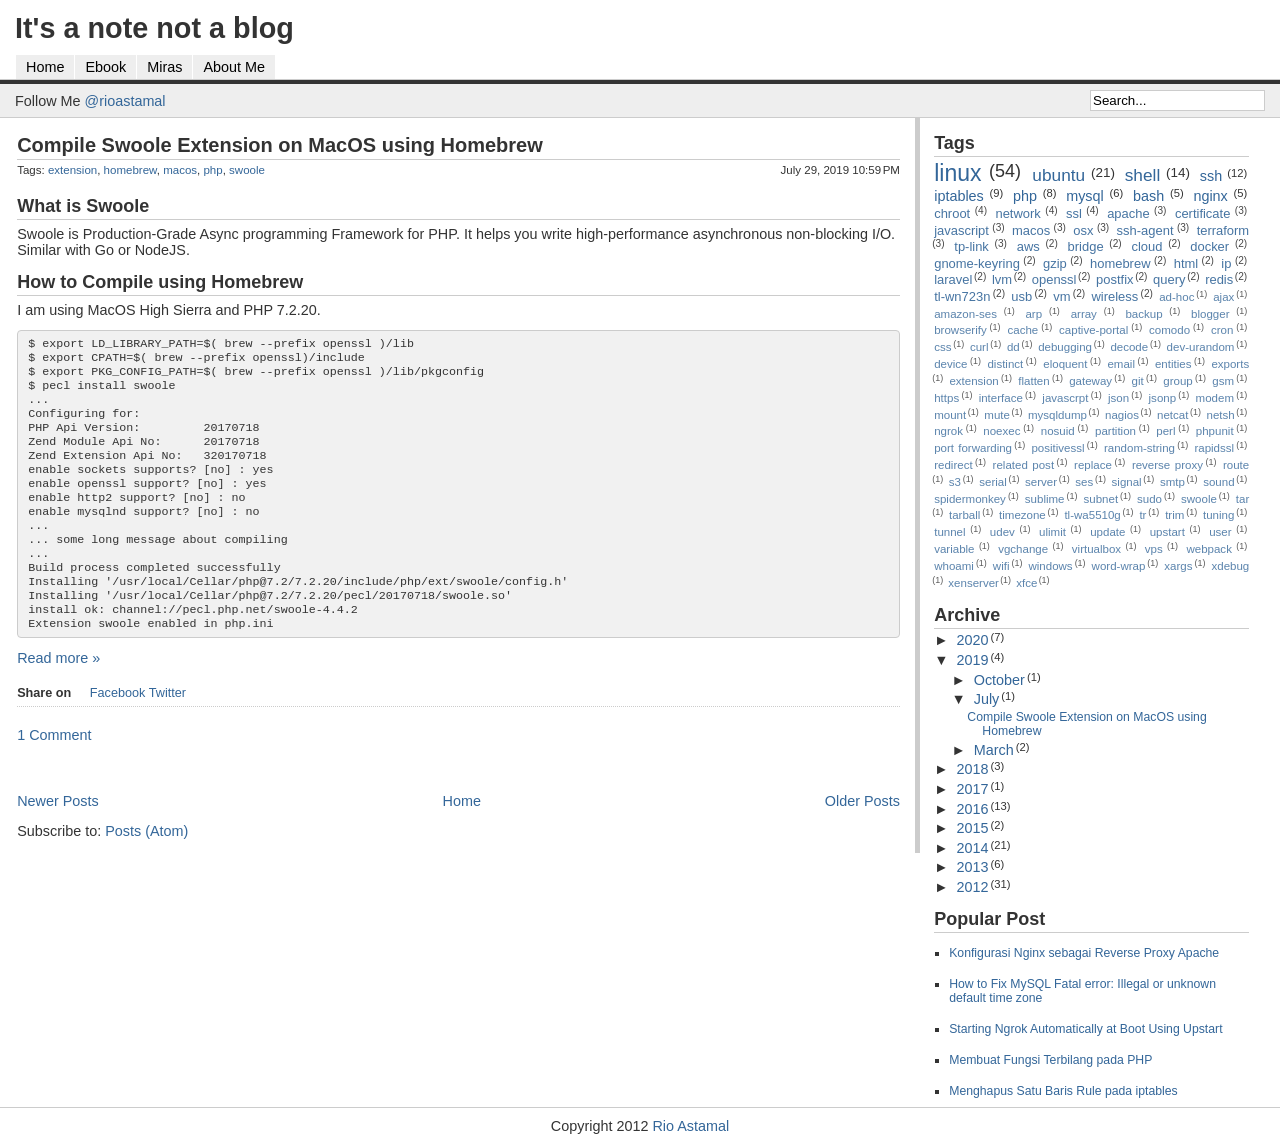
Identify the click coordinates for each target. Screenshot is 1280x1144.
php (212, 170)
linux (957, 173)
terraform (1223, 230)
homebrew (130, 170)
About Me (234, 67)
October (999, 680)
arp (1033, 314)
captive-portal (1093, 330)
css (942, 347)
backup (1143, 314)
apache (1128, 213)
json (1118, 398)
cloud (1146, 246)
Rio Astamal (690, 1126)
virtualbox (1096, 549)
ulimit (1052, 532)
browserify (960, 330)
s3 (955, 482)
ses (1084, 482)
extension (72, 170)
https (946, 398)
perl (1165, 431)
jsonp (1163, 398)
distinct (1005, 364)
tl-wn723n (962, 296)
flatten (1033, 381)
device (950, 364)
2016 (972, 809)
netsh (1220, 415)
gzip (1055, 263)
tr (1142, 515)
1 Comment (54, 777)
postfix (1114, 279)
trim (1174, 515)
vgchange (1023, 549)
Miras (164, 67)
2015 (972, 828)
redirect (953, 465)
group (1177, 381)
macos (180, 170)
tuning (1218, 515)
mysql (1085, 196)
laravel (953, 279)
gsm (1223, 381)
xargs (1178, 566)
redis (1219, 279)
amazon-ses (965, 314)
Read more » (58, 700)
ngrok (948, 431)
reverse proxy (1167, 465)
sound (1218, 482)
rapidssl (1214, 448)
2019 (972, 660)
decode (1129, 347)
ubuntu (1058, 175)
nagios (1122, 415)
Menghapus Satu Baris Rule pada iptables (1063, 1091)
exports (1230, 364)
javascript (961, 230)
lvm (1002, 279)
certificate (1202, 213)
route (1236, 465)
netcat (1172, 415)
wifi (1001, 566)
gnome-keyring (977, 263)
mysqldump (1057, 415)
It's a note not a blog (154, 28)
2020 (972, 640)
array (1084, 314)
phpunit (1215, 431)
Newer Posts (58, 843)
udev (1002, 532)
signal (1127, 482)
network (1017, 213)
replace (1093, 465)
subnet (1101, 499)
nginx (1210, 196)
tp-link (971, 246)
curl (979, 347)
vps (1154, 549)
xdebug (1230, 566)
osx (1083, 230)
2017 (972, 789)
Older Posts (862, 843)
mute (997, 415)
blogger (1210, 314)
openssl (1054, 279)
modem (1215, 398)
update (1107, 532)
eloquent (1065, 364)
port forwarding (973, 448)
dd (1013, 347)
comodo (1169, 330)
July (987, 699)
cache (1023, 330)
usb (1021, 296)
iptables (959, 196)
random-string (1139, 448)
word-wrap (1119, 566)
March (994, 750)
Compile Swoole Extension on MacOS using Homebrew (280, 145)
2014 (972, 848)
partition (1115, 431)
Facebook (118, 735)
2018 (972, 769)
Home (45, 67)
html (1186, 263)
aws (1028, 246)
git (1138, 381)
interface (1001, 398)
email (1121, 364)
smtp (1172, 482)
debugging (1065, 347)
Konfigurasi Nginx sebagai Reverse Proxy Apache (1084, 953)
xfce (1026, 583)
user (1220, 532)
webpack (1208, 549)
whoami (954, 566)
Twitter (167, 735)
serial (993, 482)
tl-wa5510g (1092, 515)
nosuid (1058, 431)
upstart (1167, 532)
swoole (247, 170)
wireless (1114, 296)
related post (1024, 465)
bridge (1086, 246)
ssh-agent (1145, 230)
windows (1050, 566)
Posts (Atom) (146, 873)
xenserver (973, 583)
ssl (1074, 213)
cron (1222, 330)
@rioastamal (125, 101)
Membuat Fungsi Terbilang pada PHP (1050, 1060)
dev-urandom (1201, 347)
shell (1143, 175)
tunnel (949, 532)
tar (1242, 499)
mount (950, 415)
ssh (1211, 176)
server (1041, 482)
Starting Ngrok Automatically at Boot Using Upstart (1085, 1029)
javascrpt (1065, 398)
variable (954, 549)
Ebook (105, 67)
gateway (1090, 381)
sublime (1045, 499)
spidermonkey (970, 499)
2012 (972, 887)
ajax (1223, 297)
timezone (1022, 515)
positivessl (1057, 448)
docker (1209, 246)
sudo (1149, 499)
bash (1148, 196)
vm (1061, 296)
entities (1173, 364)
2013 (972, 867)
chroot (952, 213)
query (1169, 279)
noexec (1001, 431)
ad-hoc (1176, 297)
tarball (964, 515)
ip (1226, 263)
